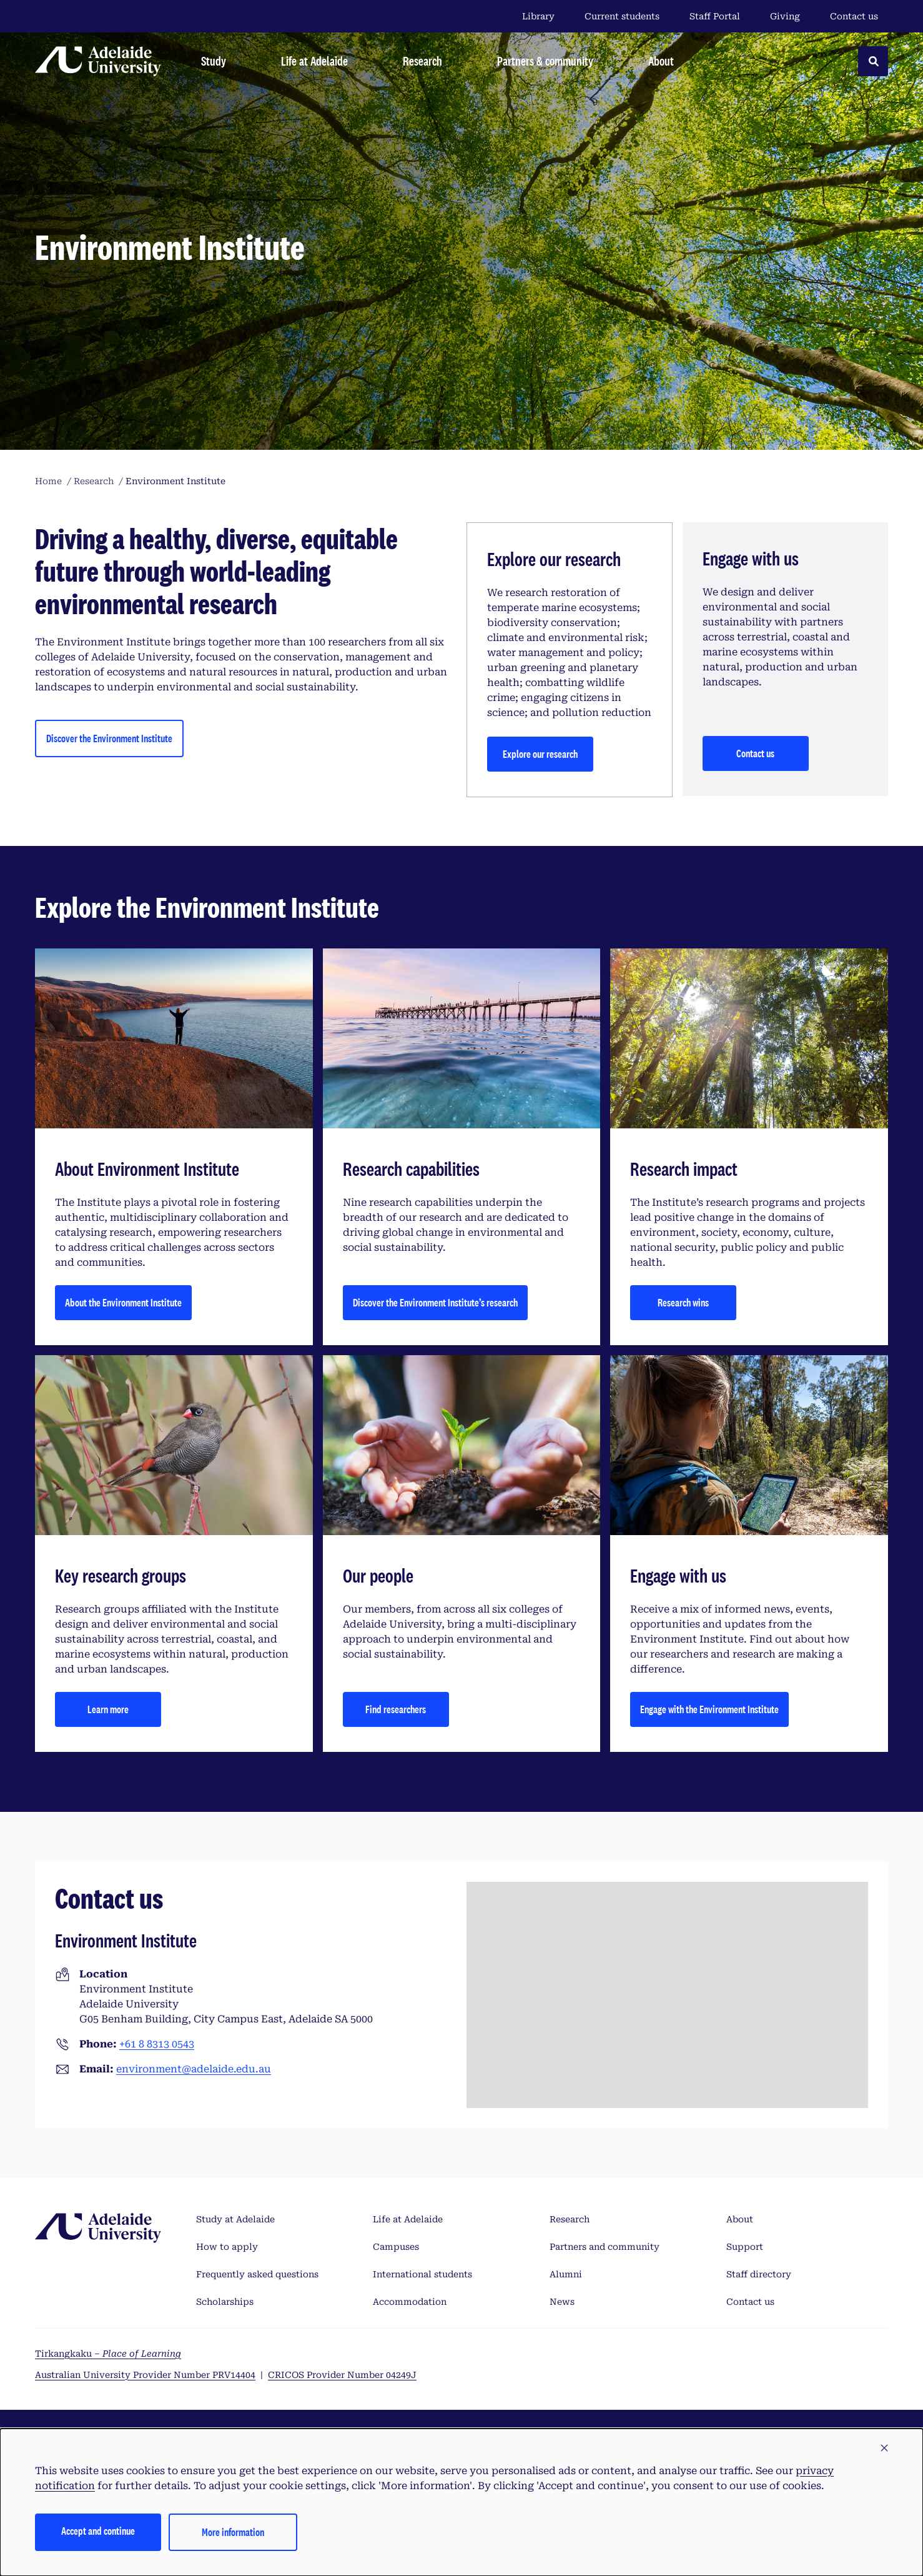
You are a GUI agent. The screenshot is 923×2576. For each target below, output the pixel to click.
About (739, 2219)
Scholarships (225, 2302)
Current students (622, 16)
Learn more (108, 1709)
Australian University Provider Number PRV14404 (145, 2375)
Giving (785, 16)
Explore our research (540, 754)
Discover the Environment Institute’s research (435, 1302)
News (562, 2302)
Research (570, 2219)
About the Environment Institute (123, 1302)
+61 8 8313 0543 (156, 2044)
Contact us (854, 16)
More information (233, 2532)
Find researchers (395, 1709)
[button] (884, 2448)
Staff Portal (714, 16)
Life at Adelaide (408, 2219)
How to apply (227, 2247)
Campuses (396, 2247)
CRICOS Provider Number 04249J (342, 2375)
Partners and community (604, 2247)
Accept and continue (98, 2531)
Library (538, 16)
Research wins (683, 1302)
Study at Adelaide (235, 2219)
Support (744, 2247)
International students (422, 2274)
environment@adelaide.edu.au (193, 2069)
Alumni (566, 2274)
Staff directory (758, 2274)
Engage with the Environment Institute (709, 1709)
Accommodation (410, 2302)
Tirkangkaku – (108, 2354)
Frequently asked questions (257, 2274)
